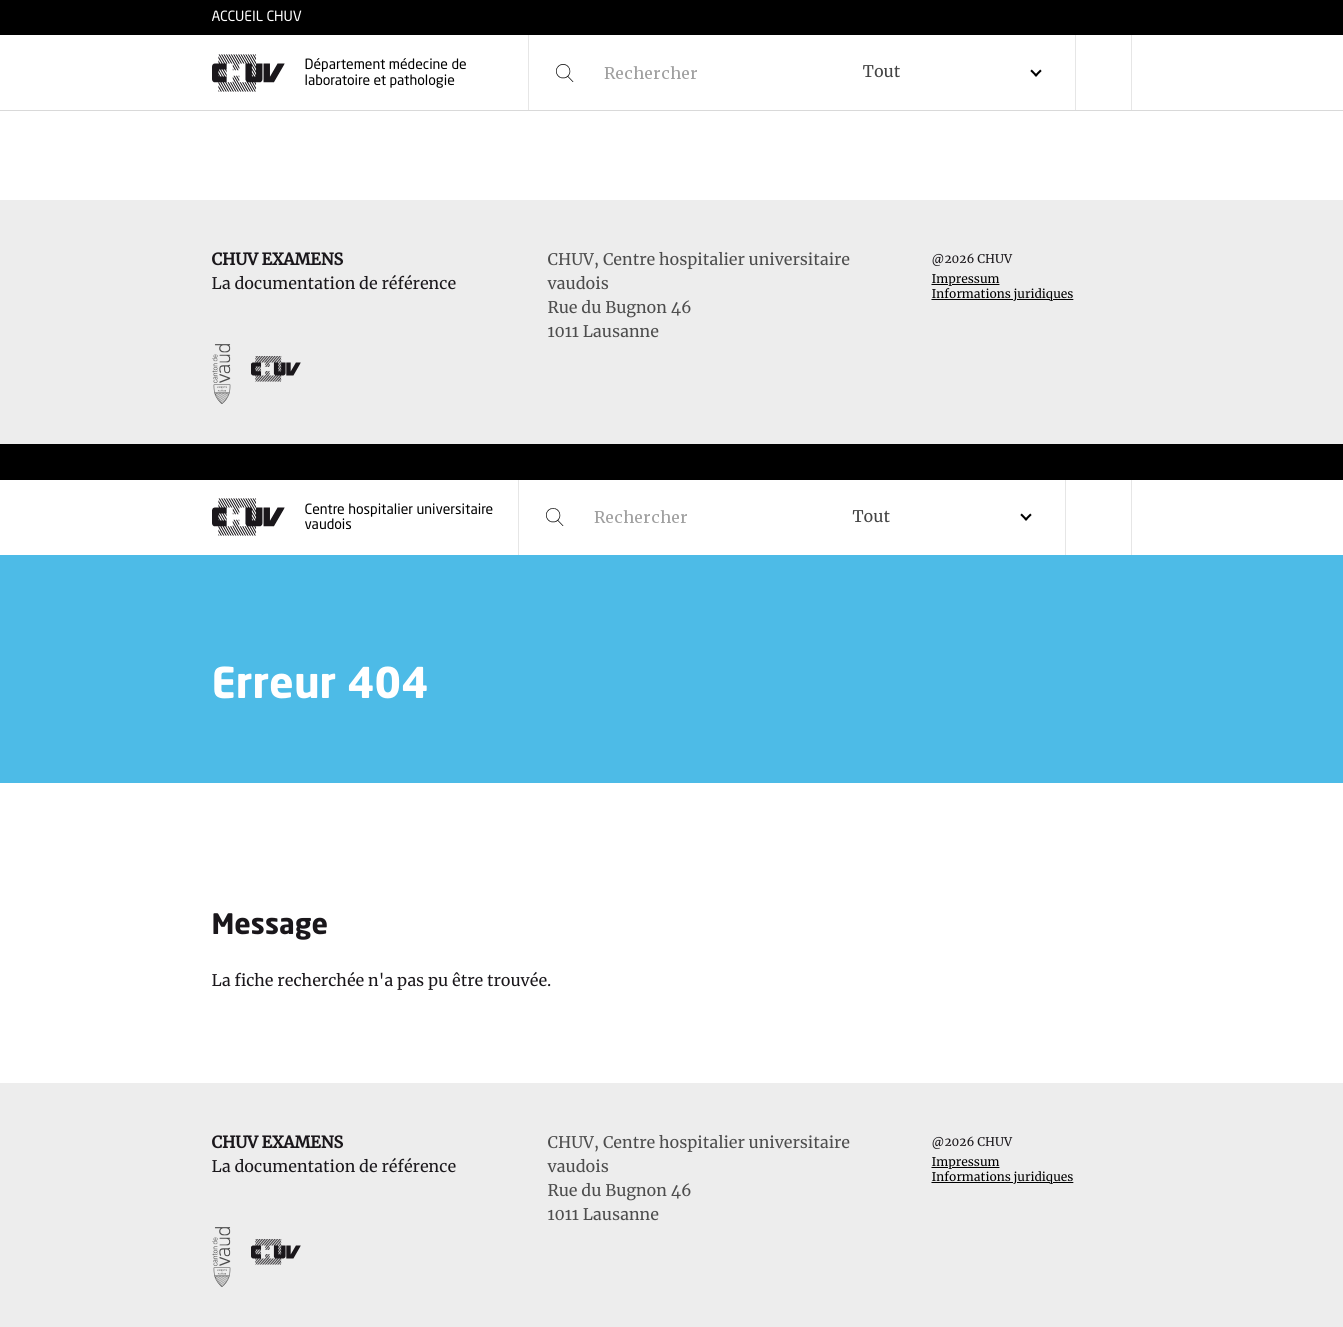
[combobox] (960, 72)
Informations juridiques (1002, 294)
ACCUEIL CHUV (257, 18)
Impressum (965, 279)
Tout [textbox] (881, 72)
